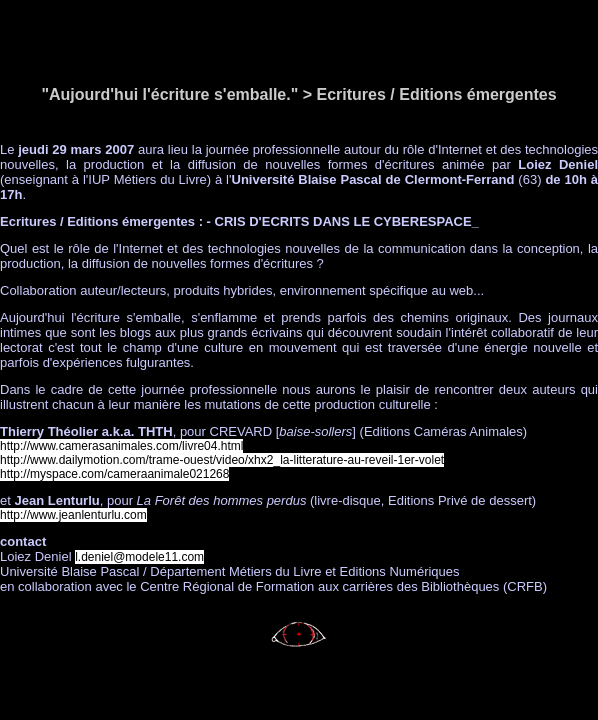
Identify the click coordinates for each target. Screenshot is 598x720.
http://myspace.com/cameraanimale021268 (114, 474)
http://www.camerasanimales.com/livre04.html (121, 446)
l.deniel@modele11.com (139, 557)
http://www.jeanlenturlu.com (73, 515)
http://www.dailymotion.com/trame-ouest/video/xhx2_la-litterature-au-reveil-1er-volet (222, 460)
